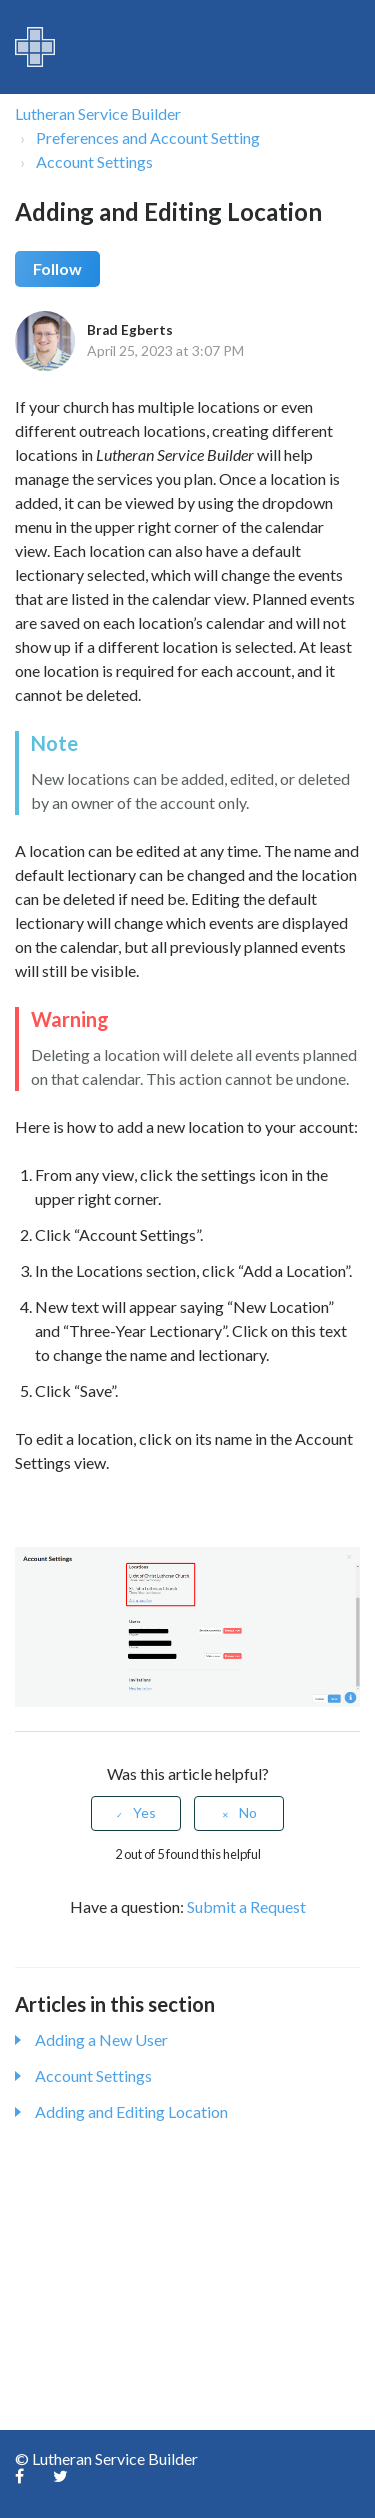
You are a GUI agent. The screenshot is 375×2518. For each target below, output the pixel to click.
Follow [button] (57, 268)
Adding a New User (101, 2039)
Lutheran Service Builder (98, 113)
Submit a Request (246, 1906)
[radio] (136, 1813)
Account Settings (94, 161)
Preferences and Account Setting (148, 137)
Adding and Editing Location (131, 2111)
